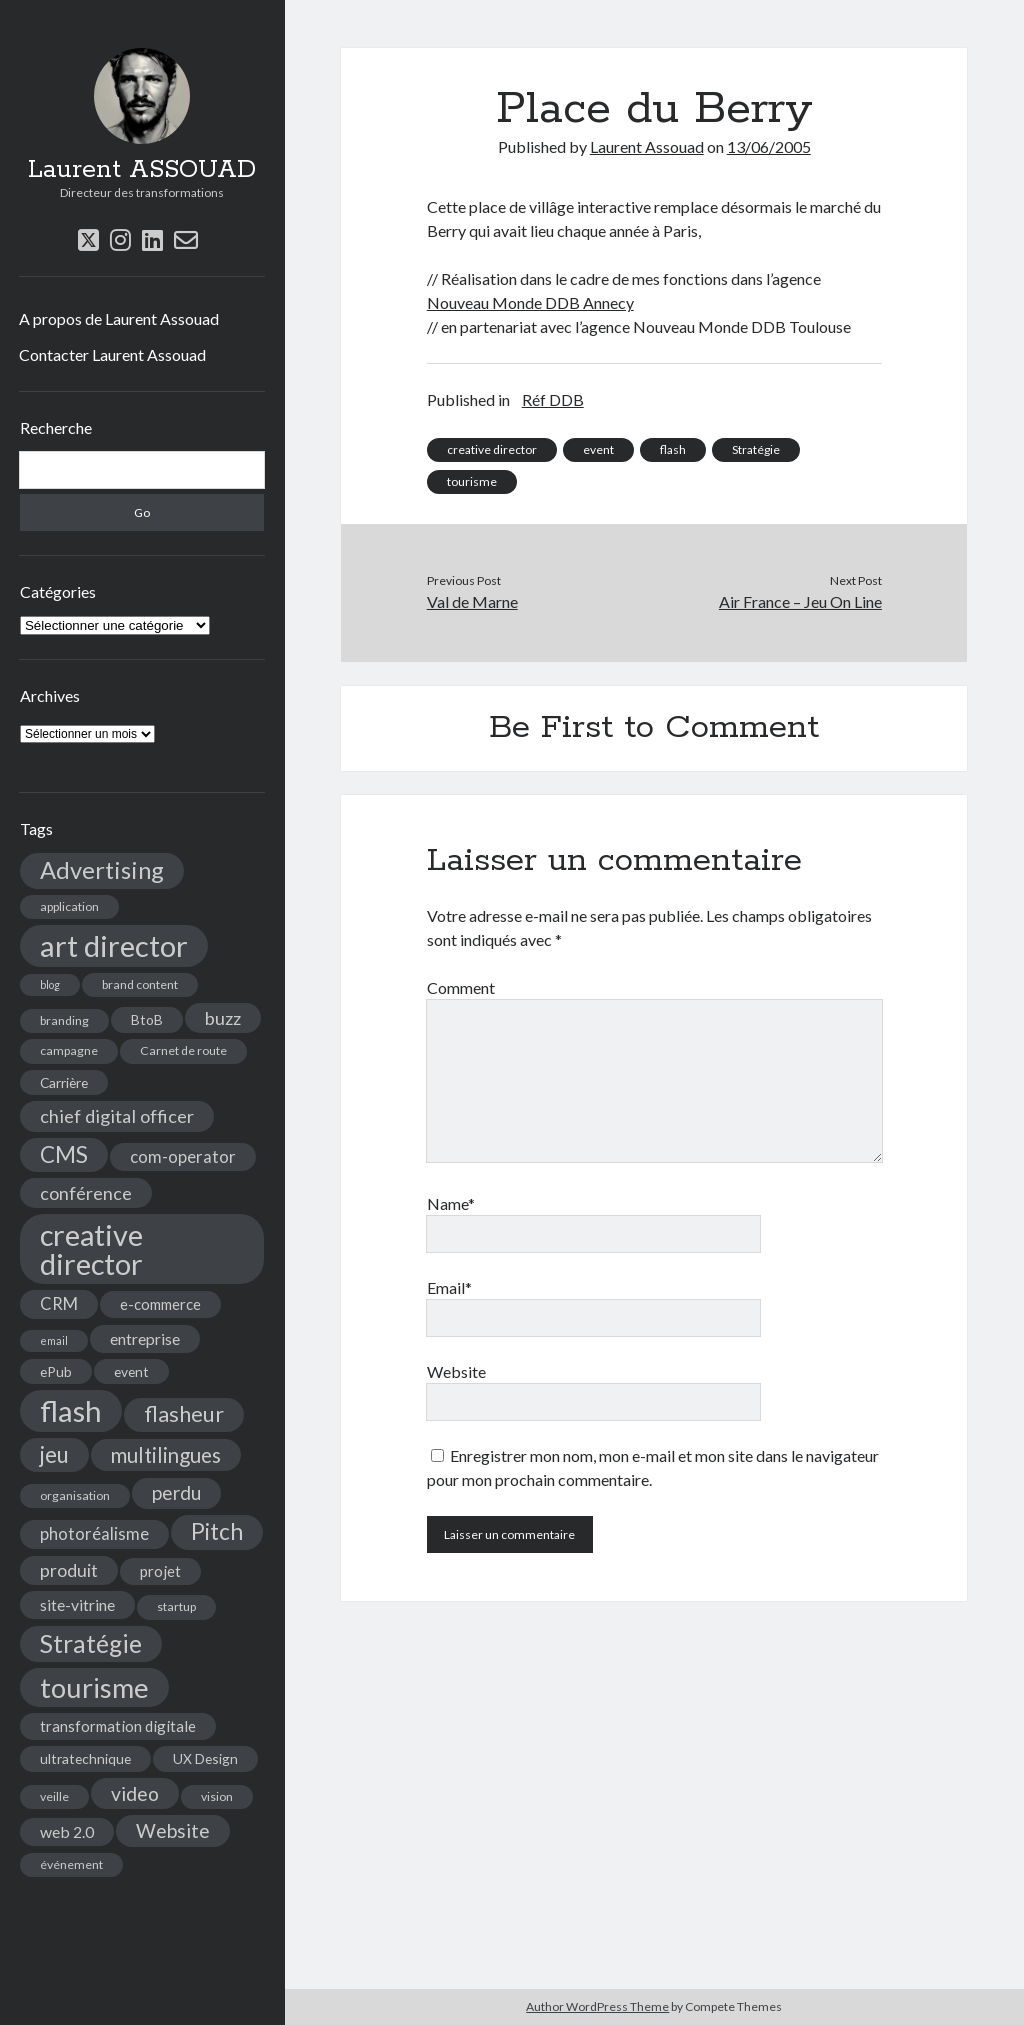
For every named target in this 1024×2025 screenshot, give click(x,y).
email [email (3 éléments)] (54, 1340)
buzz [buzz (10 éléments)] (223, 1018)
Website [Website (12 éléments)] (173, 1830)
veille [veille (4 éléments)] (54, 1796)
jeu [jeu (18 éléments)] (54, 1454)
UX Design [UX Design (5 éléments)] (205, 1758)
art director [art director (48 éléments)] (114, 945)
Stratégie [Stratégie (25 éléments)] (91, 1643)
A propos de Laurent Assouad (119, 318)
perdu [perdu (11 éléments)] (176, 1492)
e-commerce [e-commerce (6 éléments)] (160, 1304)
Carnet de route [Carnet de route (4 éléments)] (183, 1050)
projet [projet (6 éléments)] (160, 1571)
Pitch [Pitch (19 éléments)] (217, 1531)
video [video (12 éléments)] (135, 1793)
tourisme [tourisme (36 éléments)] (94, 1687)
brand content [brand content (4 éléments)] (140, 984)
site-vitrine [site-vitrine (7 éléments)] (77, 1604)
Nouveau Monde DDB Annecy (530, 302)
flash (673, 449)
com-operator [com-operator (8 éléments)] (183, 1157)
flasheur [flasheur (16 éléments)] (184, 1414)
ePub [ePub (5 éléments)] (56, 1371)
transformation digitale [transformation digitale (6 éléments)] (118, 1726)
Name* (451, 1203)
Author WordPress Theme (597, 2006)
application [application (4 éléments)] (69, 906)
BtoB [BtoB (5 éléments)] (147, 1019)
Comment (461, 987)
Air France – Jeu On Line (800, 601)
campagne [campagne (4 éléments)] (69, 1050)
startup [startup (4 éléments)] (176, 1606)
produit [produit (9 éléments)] (69, 1570)
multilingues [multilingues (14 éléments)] (166, 1455)
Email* (449, 1287)
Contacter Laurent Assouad (112, 354)
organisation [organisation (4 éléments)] (75, 1495)
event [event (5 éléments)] (131, 1371)
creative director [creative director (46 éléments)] (91, 1249)
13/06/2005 (769, 146)
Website (456, 1371)
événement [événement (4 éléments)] (71, 1864)
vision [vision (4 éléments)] (217, 1796)
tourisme (472, 481)
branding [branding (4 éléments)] (64, 1020)
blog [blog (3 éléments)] (50, 984)
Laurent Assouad (647, 146)
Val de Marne (472, 601)
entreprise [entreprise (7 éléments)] (145, 1338)
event (598, 449)
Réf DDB (553, 399)
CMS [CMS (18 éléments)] (64, 1154)
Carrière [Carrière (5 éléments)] (64, 1082)
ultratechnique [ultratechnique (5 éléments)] (85, 1758)
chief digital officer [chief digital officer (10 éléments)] (117, 1116)
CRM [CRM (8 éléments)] (59, 1304)
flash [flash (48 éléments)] (71, 1410)
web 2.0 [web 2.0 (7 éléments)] (67, 1831)
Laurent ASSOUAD (142, 170)
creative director (492, 449)
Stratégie (756, 449)
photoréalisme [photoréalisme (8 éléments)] (94, 1534)
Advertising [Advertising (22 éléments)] (102, 870)
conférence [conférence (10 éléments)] (86, 1193)
